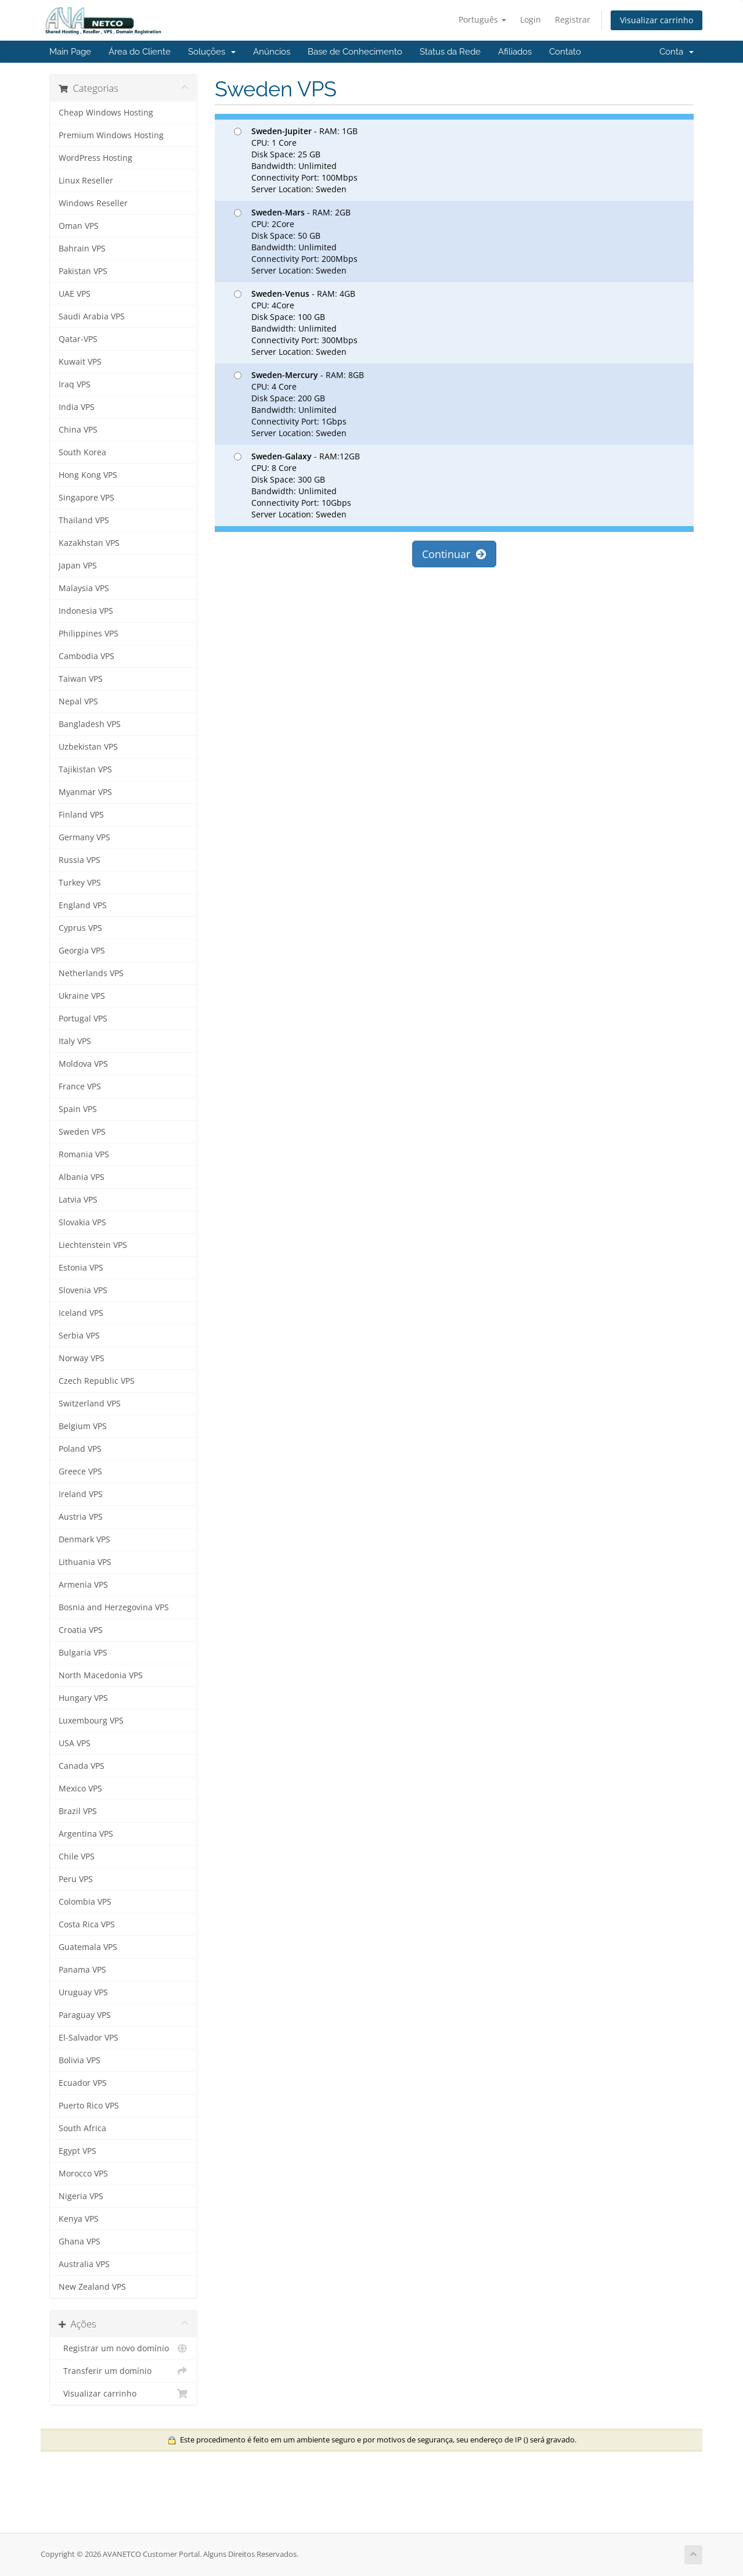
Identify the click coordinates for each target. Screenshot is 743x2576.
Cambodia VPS (86, 656)
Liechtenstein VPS (93, 1245)
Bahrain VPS (82, 248)
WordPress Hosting (95, 158)
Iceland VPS (81, 1313)
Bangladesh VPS (90, 724)
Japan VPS (78, 565)
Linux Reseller (86, 180)
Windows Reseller (93, 203)
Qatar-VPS (78, 339)
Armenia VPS (83, 1585)
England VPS (83, 905)
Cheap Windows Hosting (106, 112)
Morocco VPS (83, 2173)
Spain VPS (78, 1109)
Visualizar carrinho (656, 20)
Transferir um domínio (123, 2371)
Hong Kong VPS (88, 475)
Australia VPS (84, 2264)
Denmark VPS (84, 1539)
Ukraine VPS (82, 996)
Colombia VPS (85, 1902)
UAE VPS (75, 294)
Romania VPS (84, 1154)
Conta (676, 51)
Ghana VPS (79, 2241)
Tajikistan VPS (85, 769)
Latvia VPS (78, 1200)
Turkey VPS (80, 882)
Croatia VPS (81, 1630)
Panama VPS (82, 1970)
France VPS (80, 1086)
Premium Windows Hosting (111, 135)
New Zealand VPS (92, 2287)
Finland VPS (81, 815)
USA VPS (75, 1743)
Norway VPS (81, 1358)
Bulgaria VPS (83, 1652)
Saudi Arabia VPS (92, 316)
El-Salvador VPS (88, 2037)
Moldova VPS (83, 1064)
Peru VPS (76, 1879)
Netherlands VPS (91, 973)
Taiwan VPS (81, 679)
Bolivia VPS (79, 2060)
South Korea (82, 452)
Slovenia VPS (83, 1290)
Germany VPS (84, 837)
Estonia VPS (81, 1267)
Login (530, 19)
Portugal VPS (83, 1018)
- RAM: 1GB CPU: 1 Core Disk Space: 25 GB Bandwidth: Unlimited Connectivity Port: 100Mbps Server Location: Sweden (296, 160)
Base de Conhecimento (355, 51)
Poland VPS (80, 1449)
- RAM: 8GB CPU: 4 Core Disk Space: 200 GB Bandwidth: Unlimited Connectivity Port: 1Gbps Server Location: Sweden (299, 403)
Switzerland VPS (90, 1403)
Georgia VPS (82, 950)
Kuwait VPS (80, 362)
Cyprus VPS (80, 928)
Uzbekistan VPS (88, 747)
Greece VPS (80, 1471)
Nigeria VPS (81, 2196)
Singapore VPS (86, 497)
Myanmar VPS (85, 792)
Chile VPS (77, 1856)
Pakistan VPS (83, 271)
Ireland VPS (81, 1494)
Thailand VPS (84, 520)
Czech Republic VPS (97, 1381)
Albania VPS (81, 1177)
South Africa (82, 2128)
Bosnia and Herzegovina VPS (114, 1607)
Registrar (572, 19)
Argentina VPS (86, 1834)
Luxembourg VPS (91, 1720)
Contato (565, 51)
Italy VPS (75, 1041)
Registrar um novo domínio (123, 2348)
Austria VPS (81, 1517)
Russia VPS (79, 860)
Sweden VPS (82, 1132)
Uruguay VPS (83, 1992)
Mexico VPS (80, 1788)
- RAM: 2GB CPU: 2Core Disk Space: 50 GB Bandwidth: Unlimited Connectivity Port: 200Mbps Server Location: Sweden (296, 241)
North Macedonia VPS (101, 1675)
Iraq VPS (75, 384)
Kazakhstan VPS (89, 543)
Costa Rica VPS (87, 1924)
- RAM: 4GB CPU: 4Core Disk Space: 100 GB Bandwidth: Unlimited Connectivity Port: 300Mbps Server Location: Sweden (296, 322)
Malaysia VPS (84, 588)
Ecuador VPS (83, 2083)
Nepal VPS (78, 701)
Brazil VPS (78, 1811)
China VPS (78, 429)
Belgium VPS (83, 1426)
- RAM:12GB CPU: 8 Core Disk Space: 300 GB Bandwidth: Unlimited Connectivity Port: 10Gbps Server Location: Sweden (297, 485)
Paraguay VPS (85, 2015)
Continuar (454, 554)
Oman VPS (79, 226)
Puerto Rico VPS (89, 2105)
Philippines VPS (88, 633)
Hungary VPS (83, 1698)
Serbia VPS (79, 1335)
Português (482, 19)
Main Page (70, 51)
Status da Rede (450, 51)
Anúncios (271, 51)
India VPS (77, 407)
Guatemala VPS (88, 1947)
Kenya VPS (79, 2219)
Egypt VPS (77, 2151)
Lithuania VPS (85, 1562)
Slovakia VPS (82, 1222)
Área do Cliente (140, 51)
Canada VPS (81, 1766)
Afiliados (515, 51)
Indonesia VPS (86, 611)
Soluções (212, 51)
